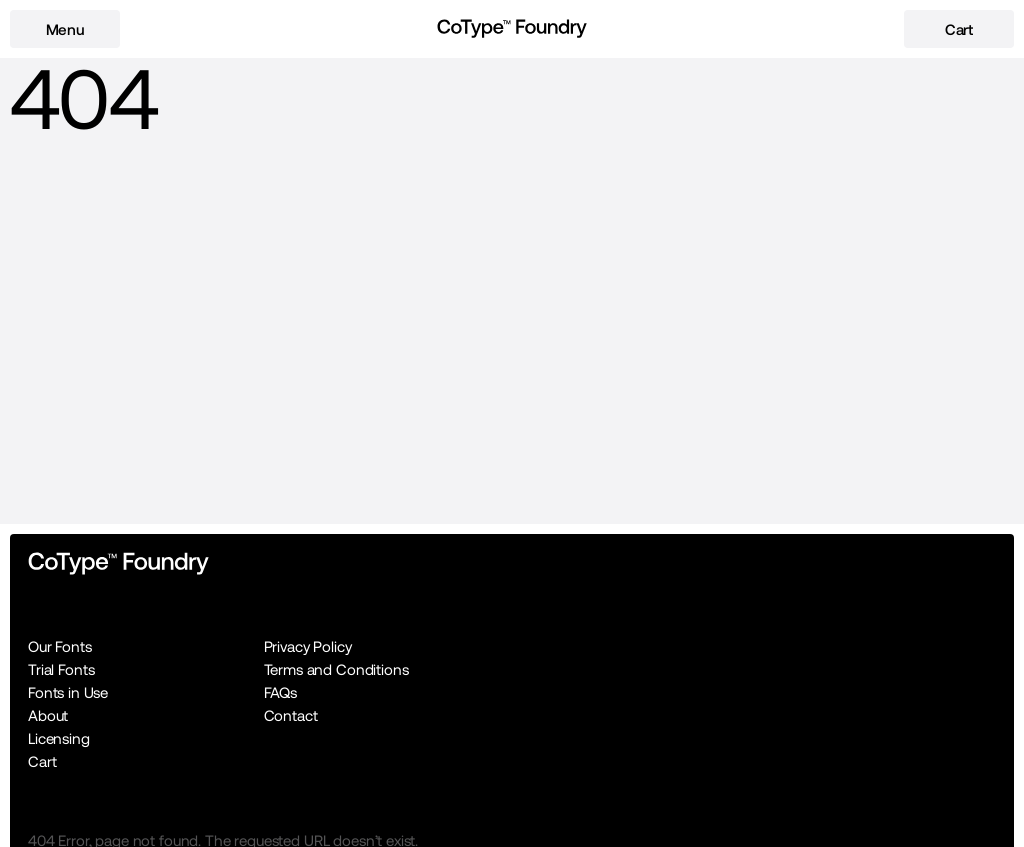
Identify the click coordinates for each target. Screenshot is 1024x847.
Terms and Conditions (336, 669)
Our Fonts (60, 646)
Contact (291, 715)
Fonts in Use (68, 692)
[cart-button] (959, 29)
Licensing (59, 738)
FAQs (280, 692)
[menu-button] (65, 29)
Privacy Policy (308, 646)
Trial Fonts (61, 669)
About (48, 715)
